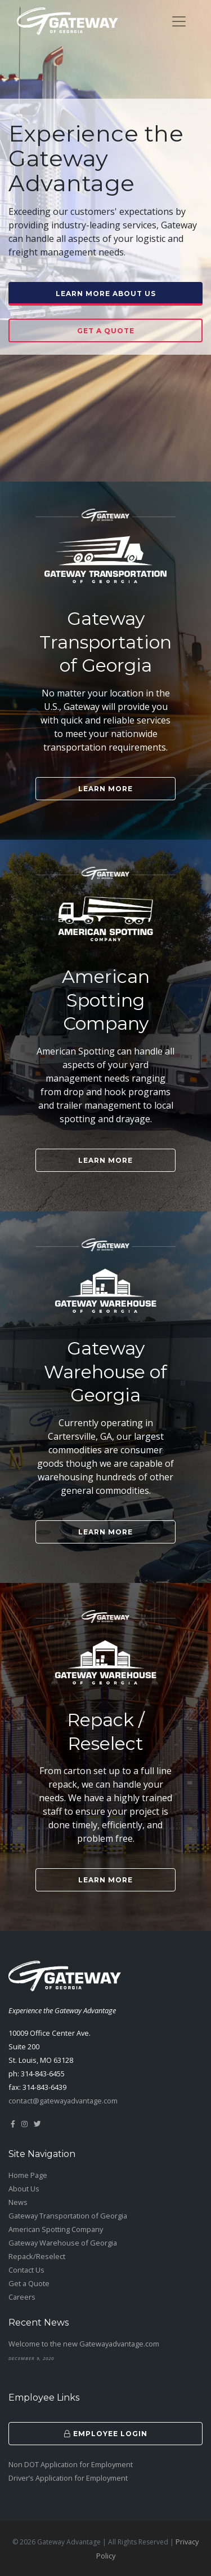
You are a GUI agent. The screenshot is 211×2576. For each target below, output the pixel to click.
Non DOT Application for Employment (70, 2464)
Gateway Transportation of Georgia (67, 2216)
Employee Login (105, 2433)
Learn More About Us (106, 293)
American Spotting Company (55, 2229)
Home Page (27, 2175)
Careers (21, 2297)
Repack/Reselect (36, 2256)
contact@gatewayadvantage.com (63, 2101)
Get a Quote (105, 331)
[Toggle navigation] (179, 21)
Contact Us (26, 2270)
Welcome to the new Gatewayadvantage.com (83, 2344)
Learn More (105, 788)
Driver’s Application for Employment (68, 2478)
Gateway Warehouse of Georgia (62, 2243)
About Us (23, 2189)
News (18, 2202)
